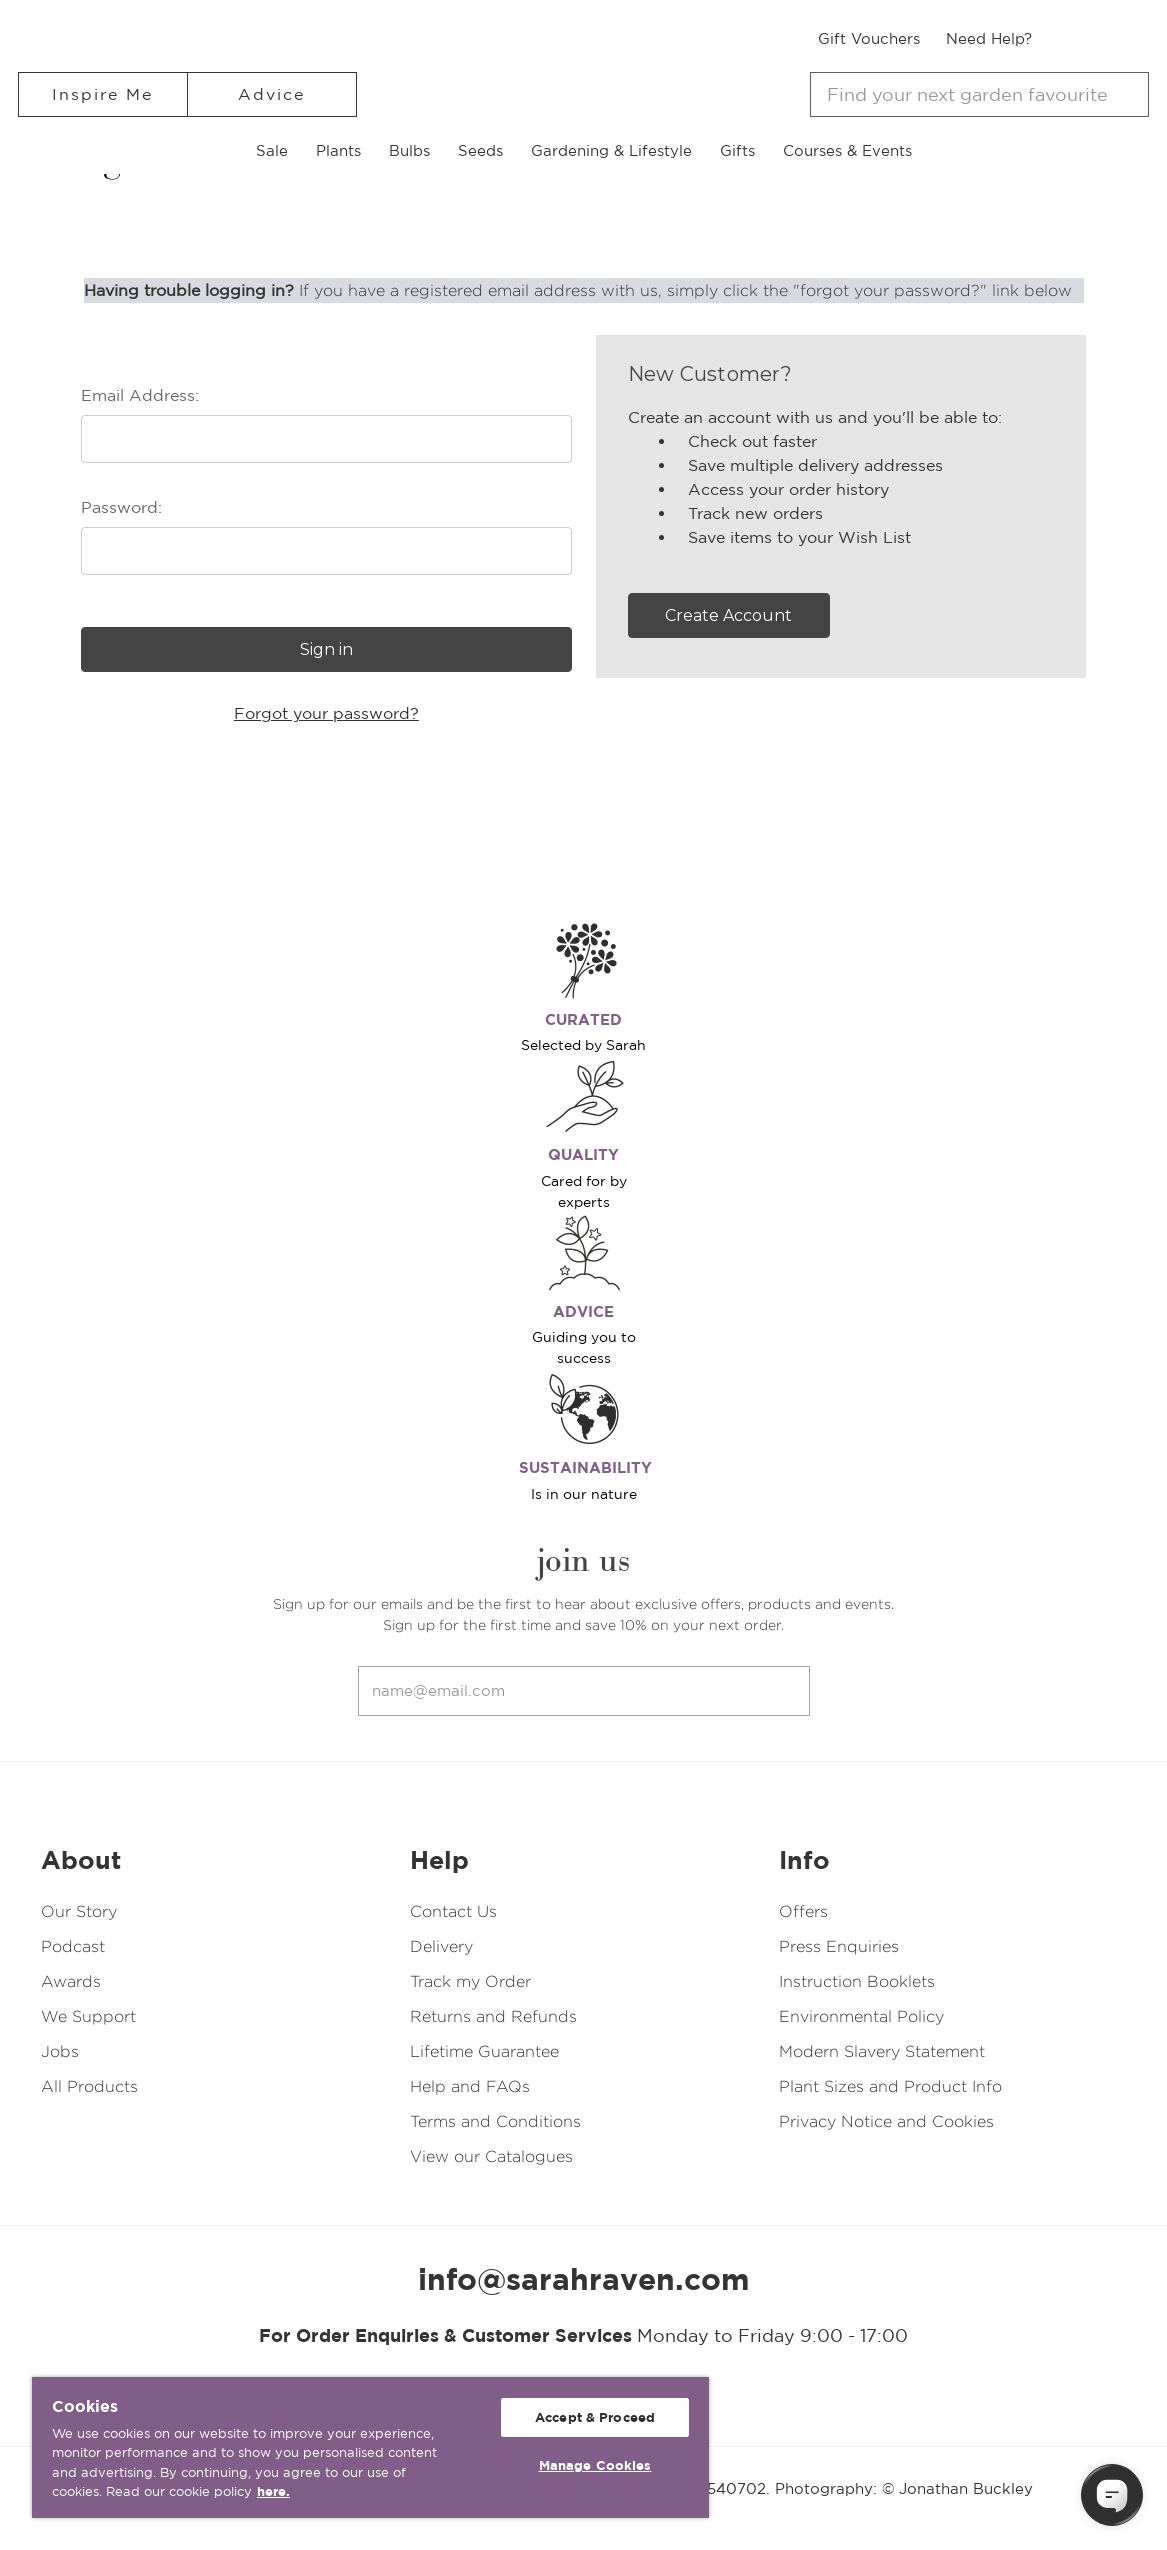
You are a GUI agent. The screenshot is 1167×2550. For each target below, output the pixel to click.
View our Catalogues (491, 2156)
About (81, 1860)
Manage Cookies (595, 2465)
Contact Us (453, 1911)
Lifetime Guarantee (484, 2051)
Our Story (79, 1911)
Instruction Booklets (857, 1981)
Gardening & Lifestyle (611, 150)
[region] (370, 2447)
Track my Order (470, 1981)
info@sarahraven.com (584, 2279)
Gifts (737, 150)
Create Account (728, 615)
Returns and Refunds (493, 2016)
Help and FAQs (470, 2086)
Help (439, 1860)
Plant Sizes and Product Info (890, 2086)
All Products (89, 2086)
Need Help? (989, 38)
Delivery (441, 1946)
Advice (271, 94)
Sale (272, 150)
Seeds (480, 150)
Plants (338, 150)
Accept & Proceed (595, 2417)
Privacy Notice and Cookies (886, 2121)
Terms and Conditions (495, 2121)
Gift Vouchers (869, 38)
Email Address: (140, 395)
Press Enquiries (839, 1946)
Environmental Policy (861, 2016)
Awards (71, 1981)
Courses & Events (847, 150)
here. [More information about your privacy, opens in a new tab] (273, 2491)
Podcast (73, 1946)
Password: (121, 507)
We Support (88, 2016)
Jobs (60, 2051)
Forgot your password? (326, 713)
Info (804, 1860)
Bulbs (409, 150)
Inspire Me (102, 94)
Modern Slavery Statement (882, 2051)
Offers (803, 1911)
